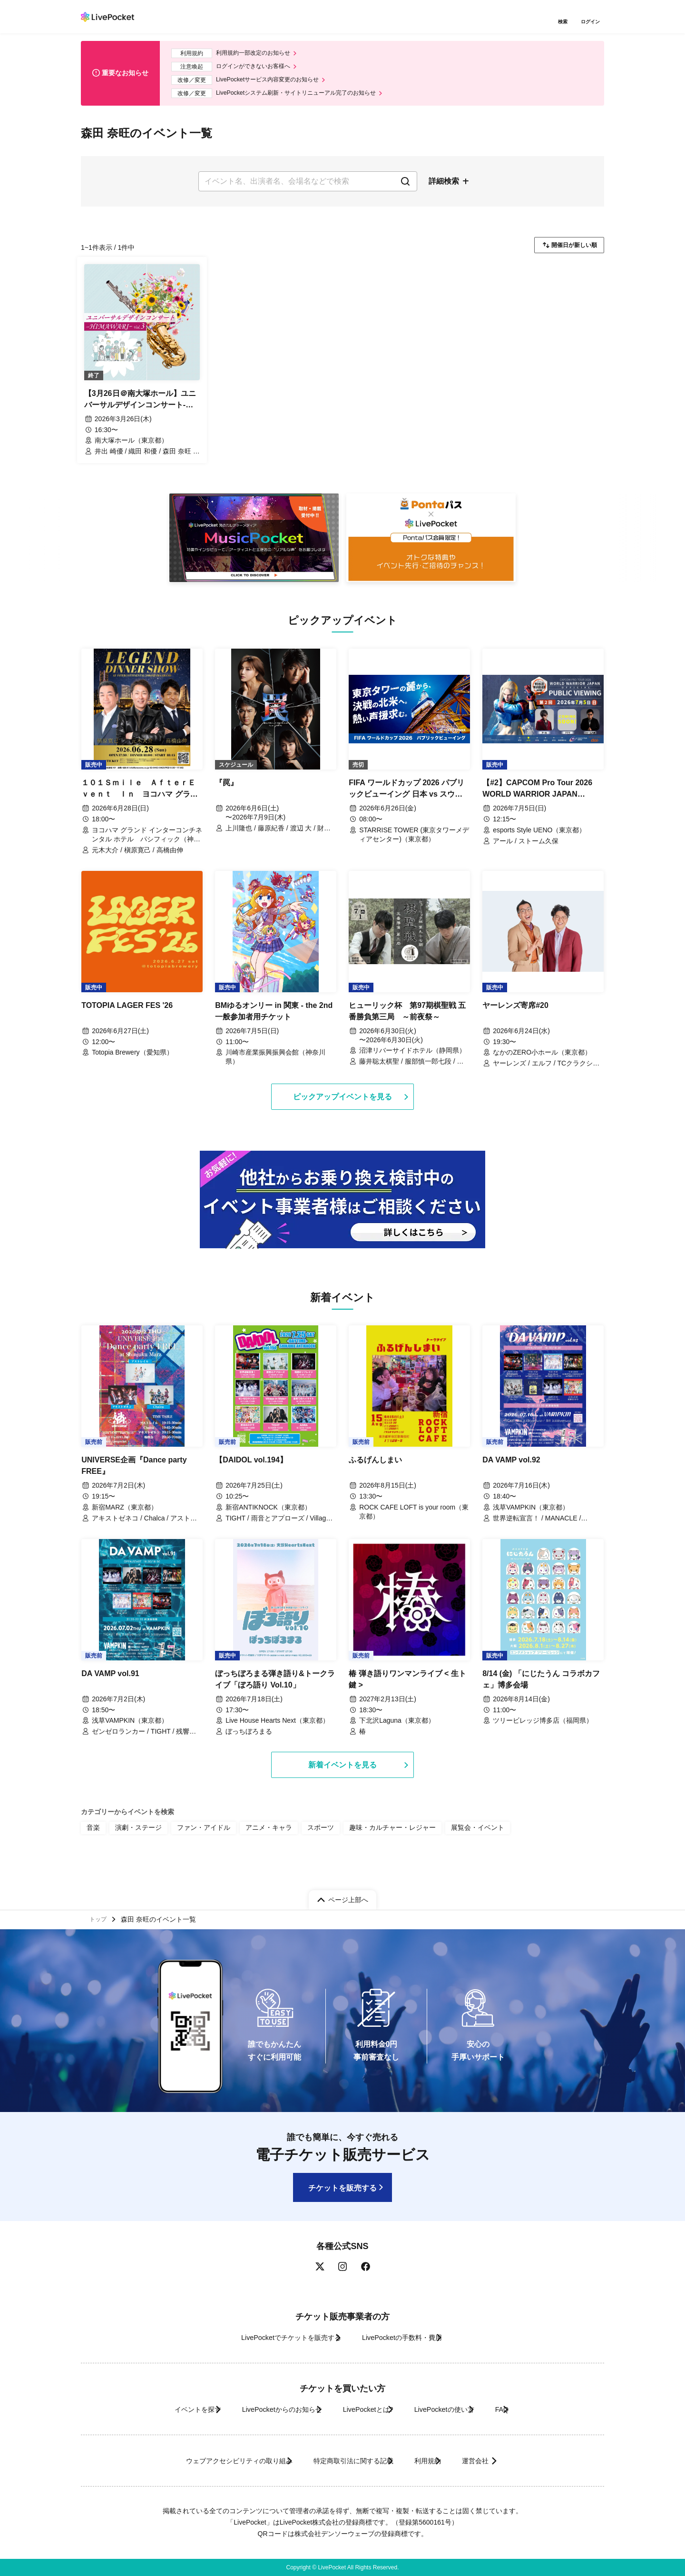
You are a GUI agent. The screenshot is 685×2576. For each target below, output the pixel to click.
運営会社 (506, 2461)
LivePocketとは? (366, 2409)
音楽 (92, 1847)
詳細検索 (444, 189)
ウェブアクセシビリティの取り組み (206, 2461)
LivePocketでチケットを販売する (274, 2337)
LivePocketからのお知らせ (260, 2409)
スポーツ (295, 1847)
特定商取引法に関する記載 (345, 2461)
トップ (100, 1917)
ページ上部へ (348, 1895)
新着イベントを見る (342, 1784)
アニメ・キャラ (249, 1847)
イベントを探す (156, 2409)
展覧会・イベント (435, 1847)
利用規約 (438, 2461)
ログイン (592, 23)
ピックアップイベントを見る (342, 1114)
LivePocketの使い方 (461, 2409)
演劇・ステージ (133, 1847)
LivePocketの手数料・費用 (408, 2337)
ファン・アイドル (191, 1847)
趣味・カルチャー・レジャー (360, 1847)
